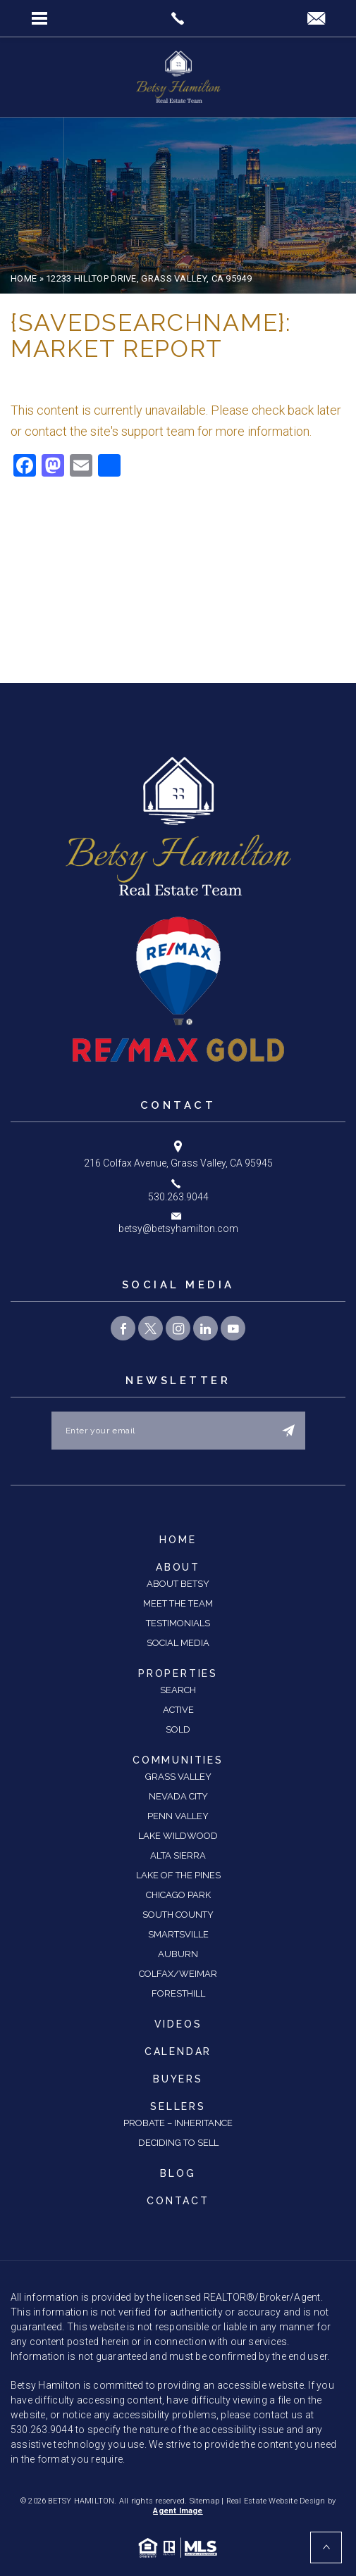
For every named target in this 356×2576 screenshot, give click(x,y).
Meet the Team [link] (178, 1603)
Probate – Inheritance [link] (178, 2123)
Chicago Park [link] (178, 1894)
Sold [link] (178, 1729)
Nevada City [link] (178, 1796)
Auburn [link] (178, 1954)
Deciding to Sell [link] (178, 2142)
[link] (178, 18)
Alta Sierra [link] (178, 1855)
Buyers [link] (178, 2079)
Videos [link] (178, 2024)
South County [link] (178, 1914)
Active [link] (178, 1709)
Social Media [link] (178, 1642)
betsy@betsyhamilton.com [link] (178, 1228)
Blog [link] (177, 2173)
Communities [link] (178, 1760)
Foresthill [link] (178, 1993)
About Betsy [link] (178, 1583)
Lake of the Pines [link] (178, 1875)
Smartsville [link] (178, 1934)
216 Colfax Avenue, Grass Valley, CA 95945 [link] (178, 1163)
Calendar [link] (178, 2051)
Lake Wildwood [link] (178, 1835)
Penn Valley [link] (178, 1816)
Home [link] (177, 1540)
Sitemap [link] (205, 2501)
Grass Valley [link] (178, 1776)
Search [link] (178, 1690)
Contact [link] (178, 2201)
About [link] (178, 1567)
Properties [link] (178, 1673)
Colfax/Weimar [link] (178, 1973)
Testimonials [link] (178, 1623)
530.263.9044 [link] (178, 1196)
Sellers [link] (178, 2106)
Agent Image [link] (177, 2510)
